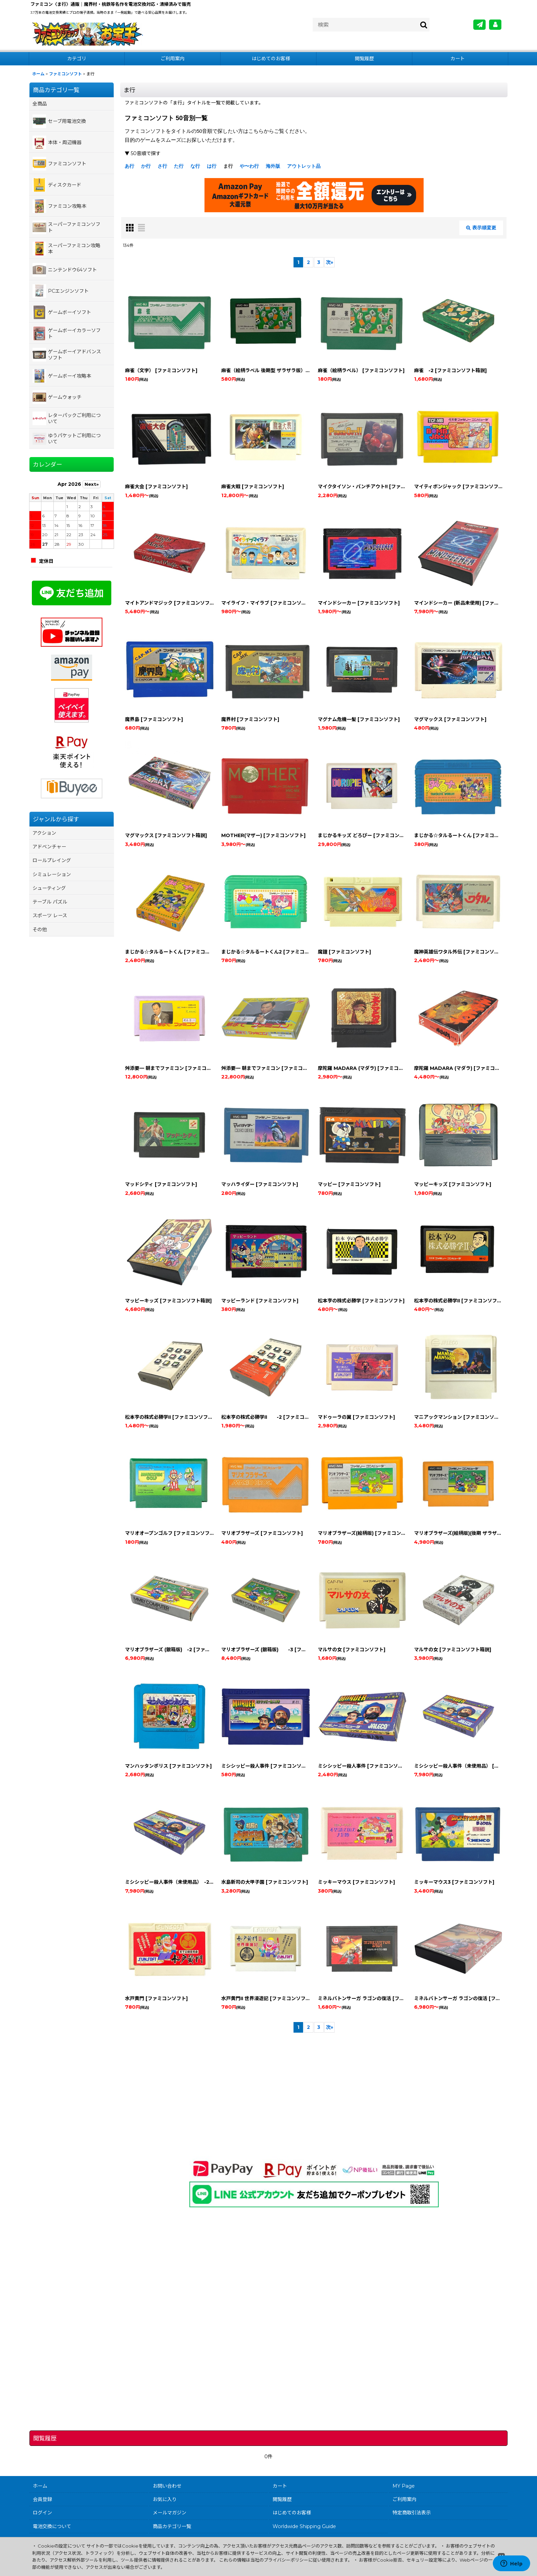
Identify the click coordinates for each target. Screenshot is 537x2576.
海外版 (273, 166)
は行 (211, 166)
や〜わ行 (249, 166)
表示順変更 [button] (481, 228)
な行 (195, 166)
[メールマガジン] (479, 25)
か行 (146, 166)
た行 (179, 166)
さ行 (162, 166)
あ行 (129, 166)
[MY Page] (495, 25)
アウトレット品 (304, 166)
